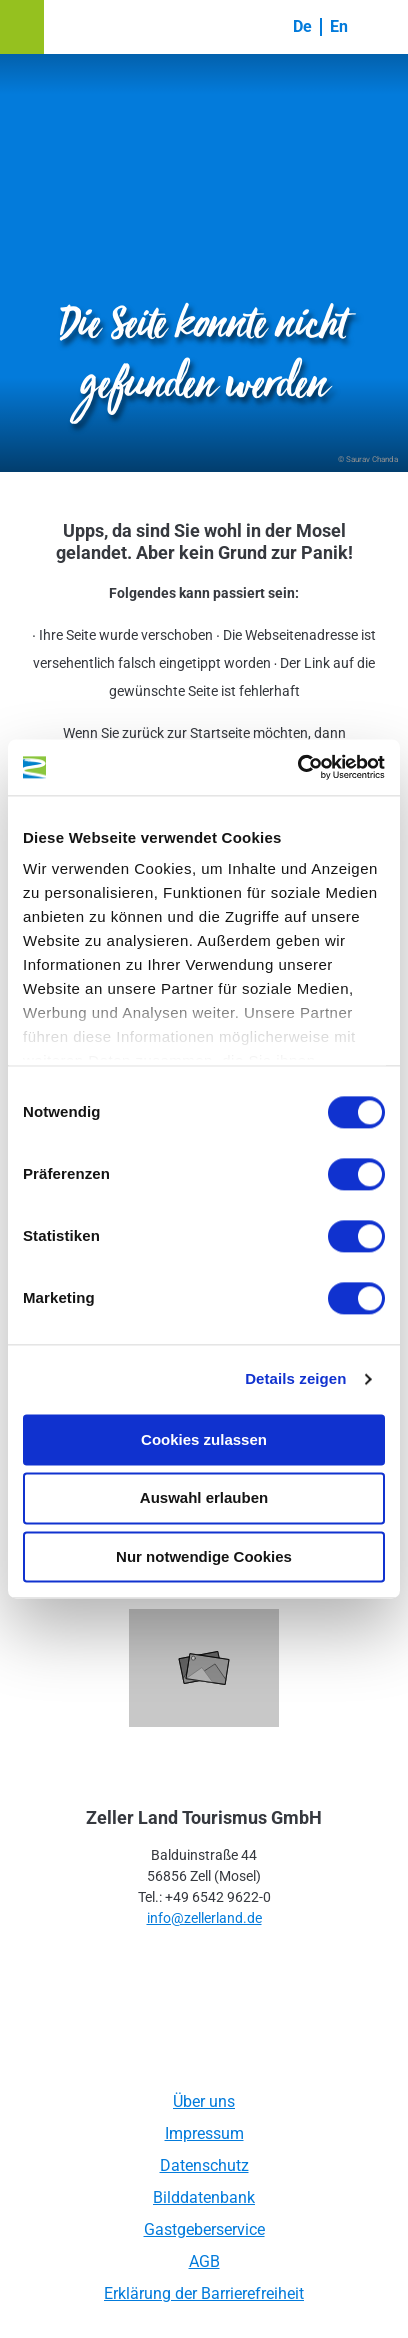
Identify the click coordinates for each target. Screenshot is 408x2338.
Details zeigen (295, 1378)
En (339, 26)
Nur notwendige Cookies (204, 1556)
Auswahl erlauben (204, 1498)
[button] (22, 27)
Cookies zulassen (204, 1439)
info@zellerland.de (204, 1918)
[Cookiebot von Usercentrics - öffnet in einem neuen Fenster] (297, 767)
